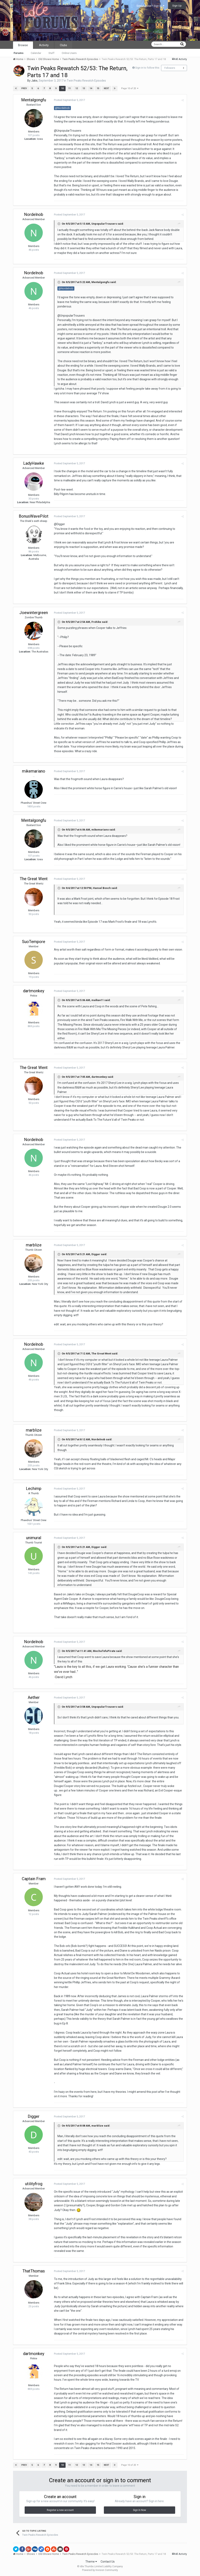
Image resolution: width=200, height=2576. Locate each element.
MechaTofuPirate (104, 1650)
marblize (34, 1245)
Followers (169, 68)
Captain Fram (34, 1878)
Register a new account (60, 2510)
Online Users (69, 53)
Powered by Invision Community (100, 2570)
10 (62, 88)
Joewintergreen (33, 612)
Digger (95, 1254)
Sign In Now (139, 2510)
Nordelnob (33, 214)
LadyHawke (33, 463)
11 (69, 88)
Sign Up (177, 5)
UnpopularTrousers (104, 223)
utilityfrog (33, 2183)
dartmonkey (33, 990)
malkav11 (97, 1000)
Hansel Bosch (102, 888)
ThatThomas (33, 2271)
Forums (18, 53)
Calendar (36, 53)
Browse (23, 45)
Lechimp (33, 1488)
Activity (44, 45)
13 (83, 88)
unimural (33, 1537)
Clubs (63, 45)
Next (106, 88)
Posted (69, 100)
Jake (34, 80)
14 (91, 88)
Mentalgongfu (33, 99)
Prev (24, 88)
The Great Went (34, 878)
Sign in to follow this (147, 67)
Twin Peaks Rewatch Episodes (86, 80)
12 (76, 88)
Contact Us (108, 2561)
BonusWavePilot (33, 516)
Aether (34, 1697)
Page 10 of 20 (129, 88)
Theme (91, 2561)
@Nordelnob (62, 107)
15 (98, 88)
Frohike (96, 621)
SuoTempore (33, 941)
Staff (51, 53)
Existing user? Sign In (150, 5)
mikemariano (33, 771)
